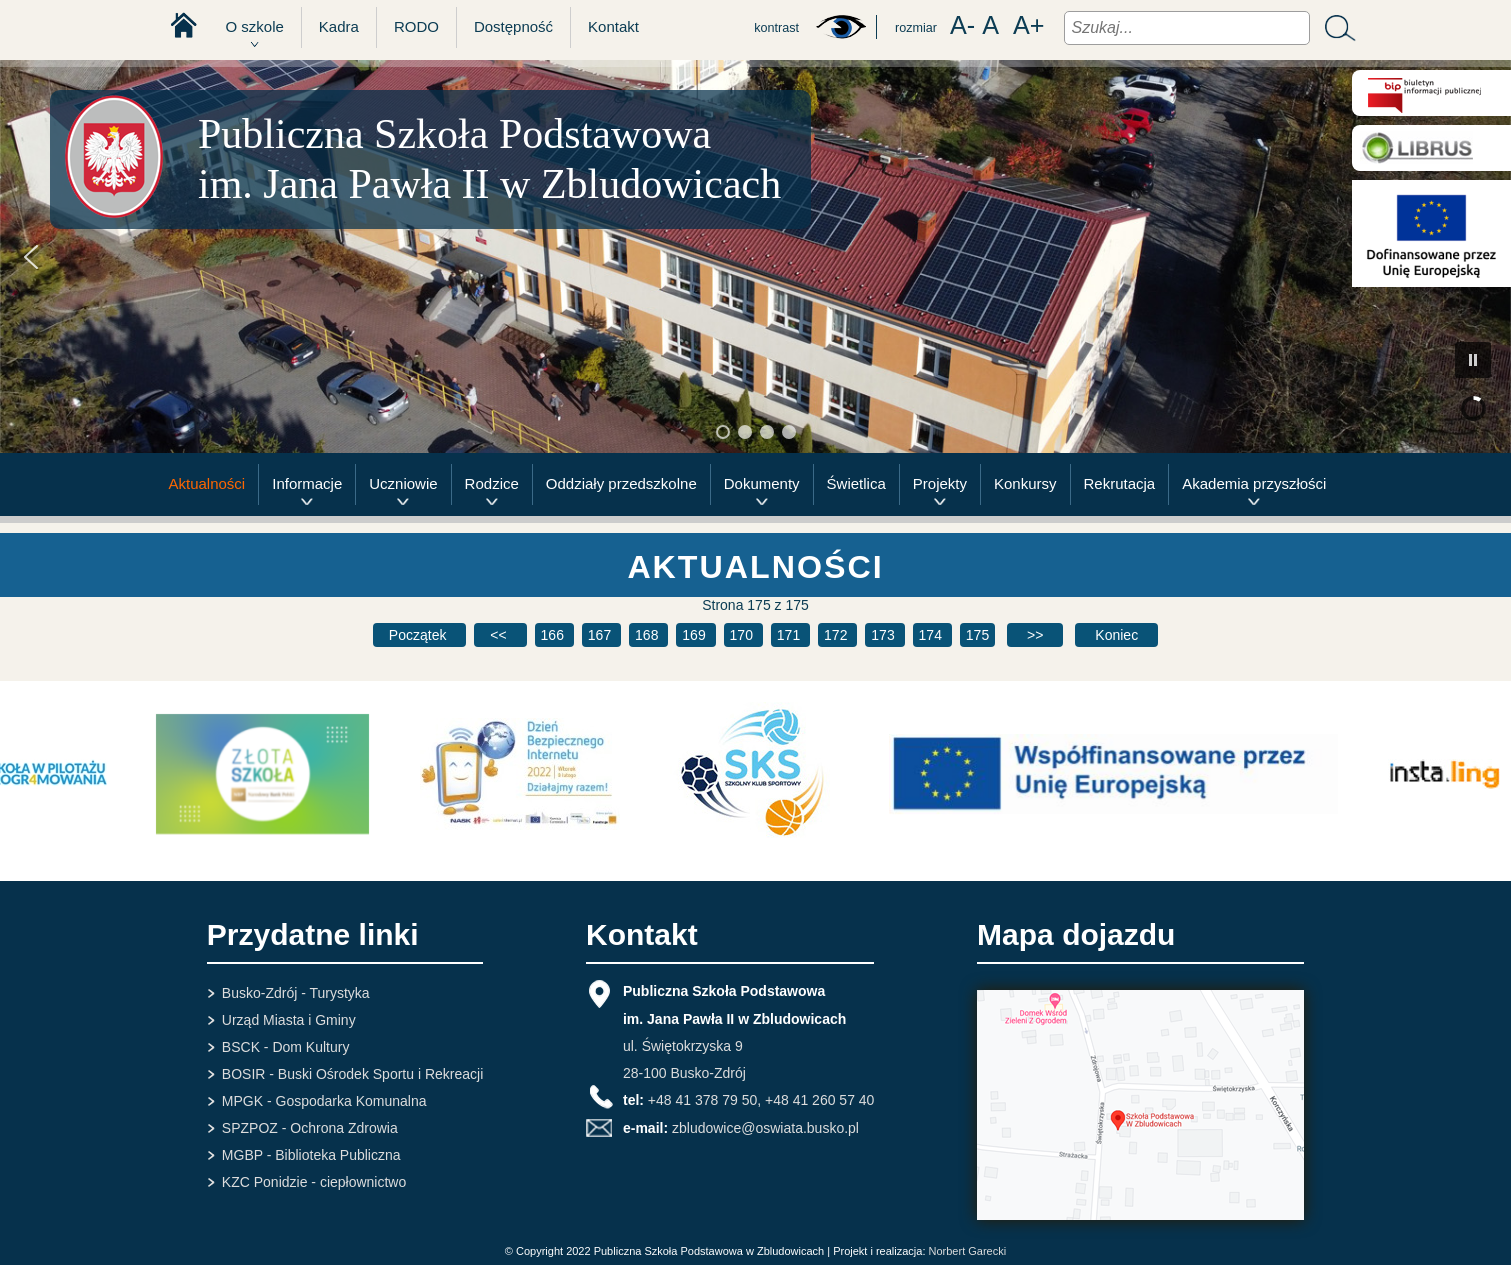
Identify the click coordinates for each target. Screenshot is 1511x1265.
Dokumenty (762, 483)
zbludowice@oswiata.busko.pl (765, 1128)
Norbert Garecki (968, 1251)
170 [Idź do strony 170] (743, 635)
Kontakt (613, 26)
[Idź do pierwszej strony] (419, 635)
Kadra (339, 26)
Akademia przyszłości (1254, 483)
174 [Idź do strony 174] (932, 635)
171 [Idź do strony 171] (790, 635)
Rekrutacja (1120, 483)
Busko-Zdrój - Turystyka (296, 993)
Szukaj (1335, 27)
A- (962, 25)
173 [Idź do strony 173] (884, 635)
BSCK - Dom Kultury (286, 1047)
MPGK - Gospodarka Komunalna (324, 1101)
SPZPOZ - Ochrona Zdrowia (310, 1128)
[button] (31, 257)
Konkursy (1025, 483)
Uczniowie (403, 483)
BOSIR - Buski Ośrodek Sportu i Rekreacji (352, 1074)
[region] (755, 256)
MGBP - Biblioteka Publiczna (311, 1155)
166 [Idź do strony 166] (554, 635)
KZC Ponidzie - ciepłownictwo (314, 1182)
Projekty (940, 483)
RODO (416, 26)
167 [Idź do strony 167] (601, 635)
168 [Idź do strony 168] (648, 635)
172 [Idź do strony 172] (837, 635)
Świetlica (856, 483)
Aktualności (207, 483)
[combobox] (1187, 28)
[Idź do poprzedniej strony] (500, 635)
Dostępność (513, 26)
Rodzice (492, 483)
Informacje (307, 483)
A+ (1029, 25)
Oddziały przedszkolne (621, 483)
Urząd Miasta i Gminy (289, 1020)
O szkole (255, 26)
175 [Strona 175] (977, 635)
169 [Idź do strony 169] (695, 635)
